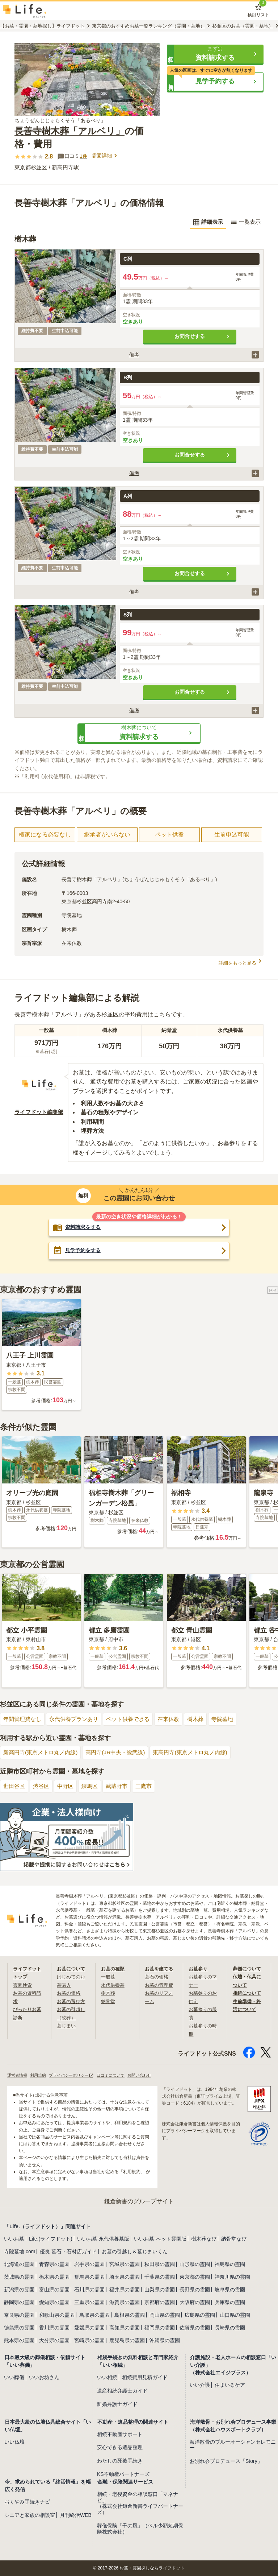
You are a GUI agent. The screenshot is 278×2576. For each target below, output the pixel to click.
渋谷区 (43, 1786)
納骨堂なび (234, 2238)
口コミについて (119, 2075)
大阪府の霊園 (195, 2302)
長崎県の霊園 (230, 2327)
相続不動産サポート (120, 2434)
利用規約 (40, 2075)
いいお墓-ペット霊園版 (160, 2238)
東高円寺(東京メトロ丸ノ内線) (201, 1753)
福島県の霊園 (230, 2264)
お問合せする (203, 336)
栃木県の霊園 (54, 2276)
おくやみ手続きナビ (27, 2502)
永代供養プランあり (78, 1719)
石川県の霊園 (89, 2289)
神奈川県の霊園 (232, 2276)
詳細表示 (206, 222)
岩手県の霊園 (89, 2264)
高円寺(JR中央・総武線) (121, 1753)
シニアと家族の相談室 (29, 2515)
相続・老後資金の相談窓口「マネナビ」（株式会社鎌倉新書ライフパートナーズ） (140, 2503)
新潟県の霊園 (19, 2289)
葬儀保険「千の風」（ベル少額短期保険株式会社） (140, 2529)
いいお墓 (14, 2238)
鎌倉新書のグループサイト (139, 2201)
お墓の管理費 (160, 1985)
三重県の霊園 (89, 2302)
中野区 (68, 1786)
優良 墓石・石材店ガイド (68, 2251)
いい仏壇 (14, 2442)
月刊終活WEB (76, 2515)
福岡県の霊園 (159, 2327)
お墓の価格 (69, 1993)
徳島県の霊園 (19, 2327)
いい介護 (200, 2385)
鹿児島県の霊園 (127, 2340)
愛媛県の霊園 (89, 2327)
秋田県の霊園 (159, 2264)
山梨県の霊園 (159, 2289)
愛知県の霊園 (54, 2302)
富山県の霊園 (54, 2289)
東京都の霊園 (195, 2276)
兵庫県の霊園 (230, 2302)
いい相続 (107, 2377)
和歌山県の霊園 (57, 2314)
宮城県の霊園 (124, 2264)
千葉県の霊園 (159, 2276)
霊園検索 (23, 1985)
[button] (215, 54)
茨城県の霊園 (19, 2276)
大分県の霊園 (54, 2340)
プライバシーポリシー (76, 2075)
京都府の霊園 (159, 2302)
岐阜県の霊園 (230, 2289)
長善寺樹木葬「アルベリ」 (71, 130)
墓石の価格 (157, 1977)
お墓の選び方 (72, 2001)
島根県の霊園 (129, 2314)
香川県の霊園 (54, 2327)
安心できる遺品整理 (120, 2448)
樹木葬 (206, 1719)
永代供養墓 (113, 1985)
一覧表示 (245, 222)
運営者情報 (18, 2075)
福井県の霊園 (124, 2289)
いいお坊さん (44, 2377)
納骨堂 (108, 2001)
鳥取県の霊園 (94, 2314)
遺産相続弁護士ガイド (122, 2391)
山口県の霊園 (235, 2314)
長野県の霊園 (195, 2289)
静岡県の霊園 (19, 2302)
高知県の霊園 (124, 2327)
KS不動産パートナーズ (123, 2474)
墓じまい (67, 2025)
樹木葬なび (203, 2238)
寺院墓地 (234, 1719)
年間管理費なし (23, 1719)
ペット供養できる (135, 1719)
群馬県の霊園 (89, 2276)
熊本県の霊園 (19, 2340)
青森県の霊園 (54, 2264)
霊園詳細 (105, 155)
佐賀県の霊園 (195, 2327)
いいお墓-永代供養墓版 (103, 2238)
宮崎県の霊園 (89, 2340)
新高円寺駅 (68, 167)
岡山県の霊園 (164, 2314)
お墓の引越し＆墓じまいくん (135, 2251)
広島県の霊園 (200, 2314)
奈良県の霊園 (19, 2314)
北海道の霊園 (19, 2264)
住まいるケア (230, 2385)
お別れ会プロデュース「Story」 (226, 2461)
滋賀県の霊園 (124, 2302)
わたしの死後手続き (120, 2461)
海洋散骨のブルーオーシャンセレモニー (233, 2445)
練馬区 (93, 1786)
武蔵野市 (122, 1786)
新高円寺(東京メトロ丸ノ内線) (43, 1753)
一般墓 (108, 1977)
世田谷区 (14, 1786)
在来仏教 (177, 1719)
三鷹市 (150, 1786)
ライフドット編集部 (40, 1112)
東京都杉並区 (31, 167)
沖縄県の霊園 (164, 2340)
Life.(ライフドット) (50, 2238)
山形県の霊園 (195, 2264)
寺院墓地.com (19, 2251)
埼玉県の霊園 (124, 2276)
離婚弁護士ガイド (117, 2404)
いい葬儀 (14, 2377)
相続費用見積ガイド (145, 2377)
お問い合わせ (150, 2075)
